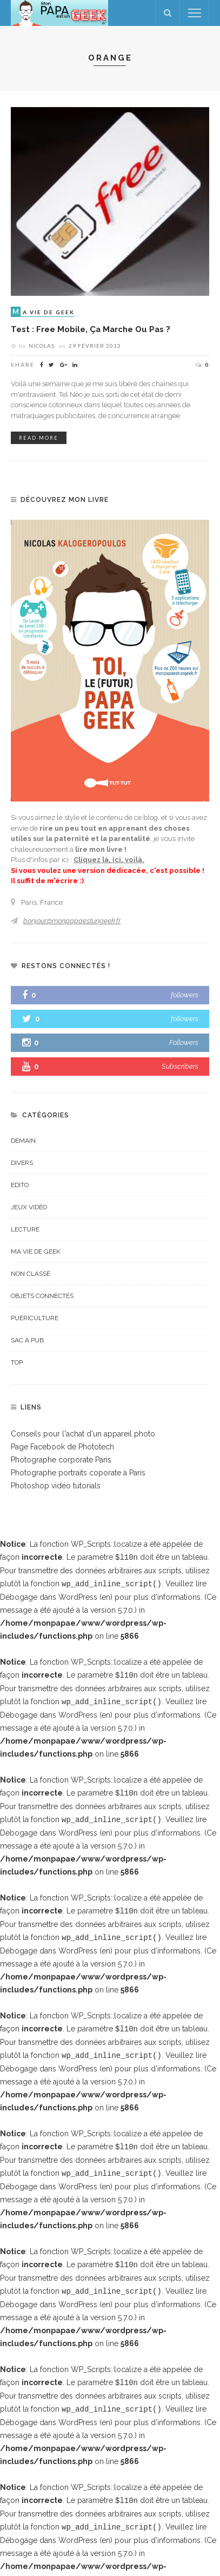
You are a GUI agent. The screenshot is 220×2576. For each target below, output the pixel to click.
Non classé (30, 1273)
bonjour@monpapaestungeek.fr (72, 921)
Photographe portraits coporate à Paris (78, 1472)
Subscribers (180, 1066)
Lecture (25, 1229)
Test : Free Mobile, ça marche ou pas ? (90, 329)
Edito (20, 1185)
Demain (23, 1140)
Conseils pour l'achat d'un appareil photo (83, 1433)
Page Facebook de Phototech (62, 1446)
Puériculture (34, 1318)
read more (38, 438)
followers (184, 995)
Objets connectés (42, 1296)
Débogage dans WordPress (48, 1596)
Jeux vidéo (29, 1207)
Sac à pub (27, 1340)
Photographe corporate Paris (61, 1459)
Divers (22, 1163)
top (17, 1362)
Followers (183, 1042)
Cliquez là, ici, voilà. (109, 860)
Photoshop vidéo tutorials (56, 1485)
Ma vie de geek (36, 1251)
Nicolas (42, 345)
